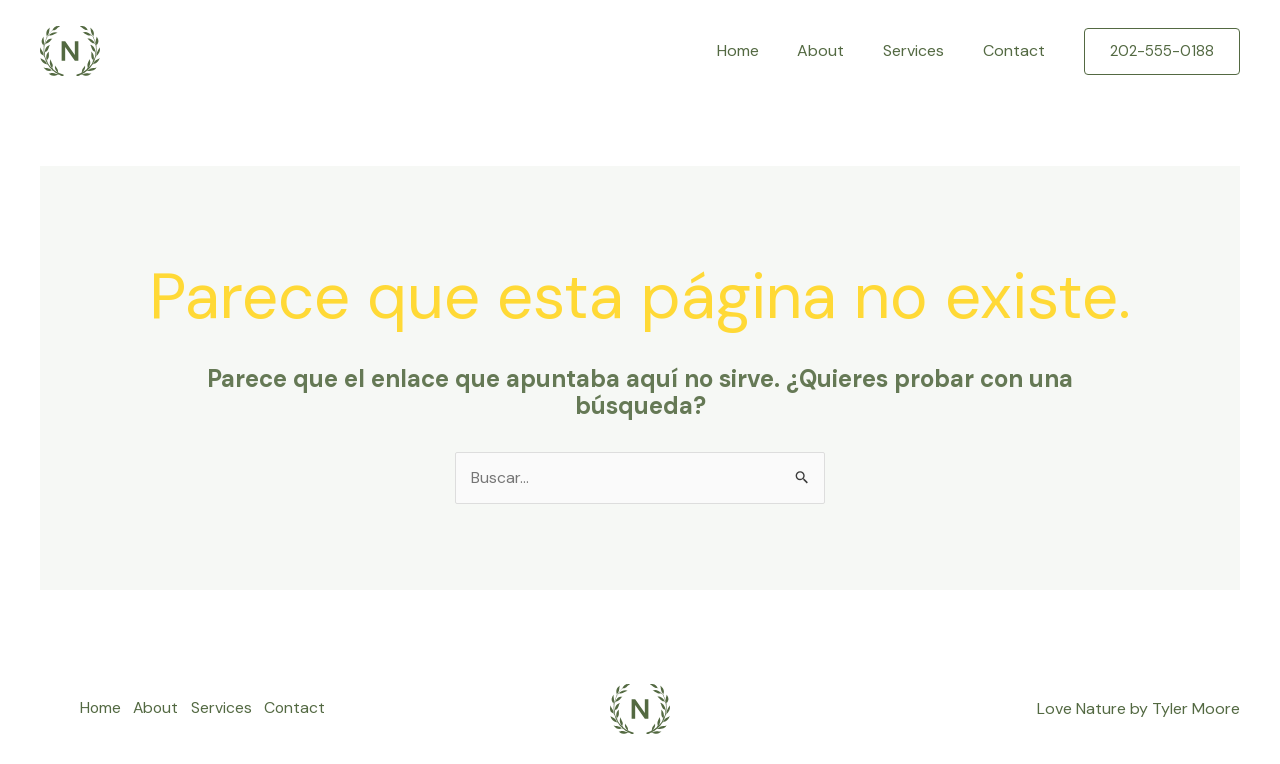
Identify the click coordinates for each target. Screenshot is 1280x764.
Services (923, 50)
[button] (1162, 51)
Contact (1017, 50)
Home (761, 50)
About (837, 50)
